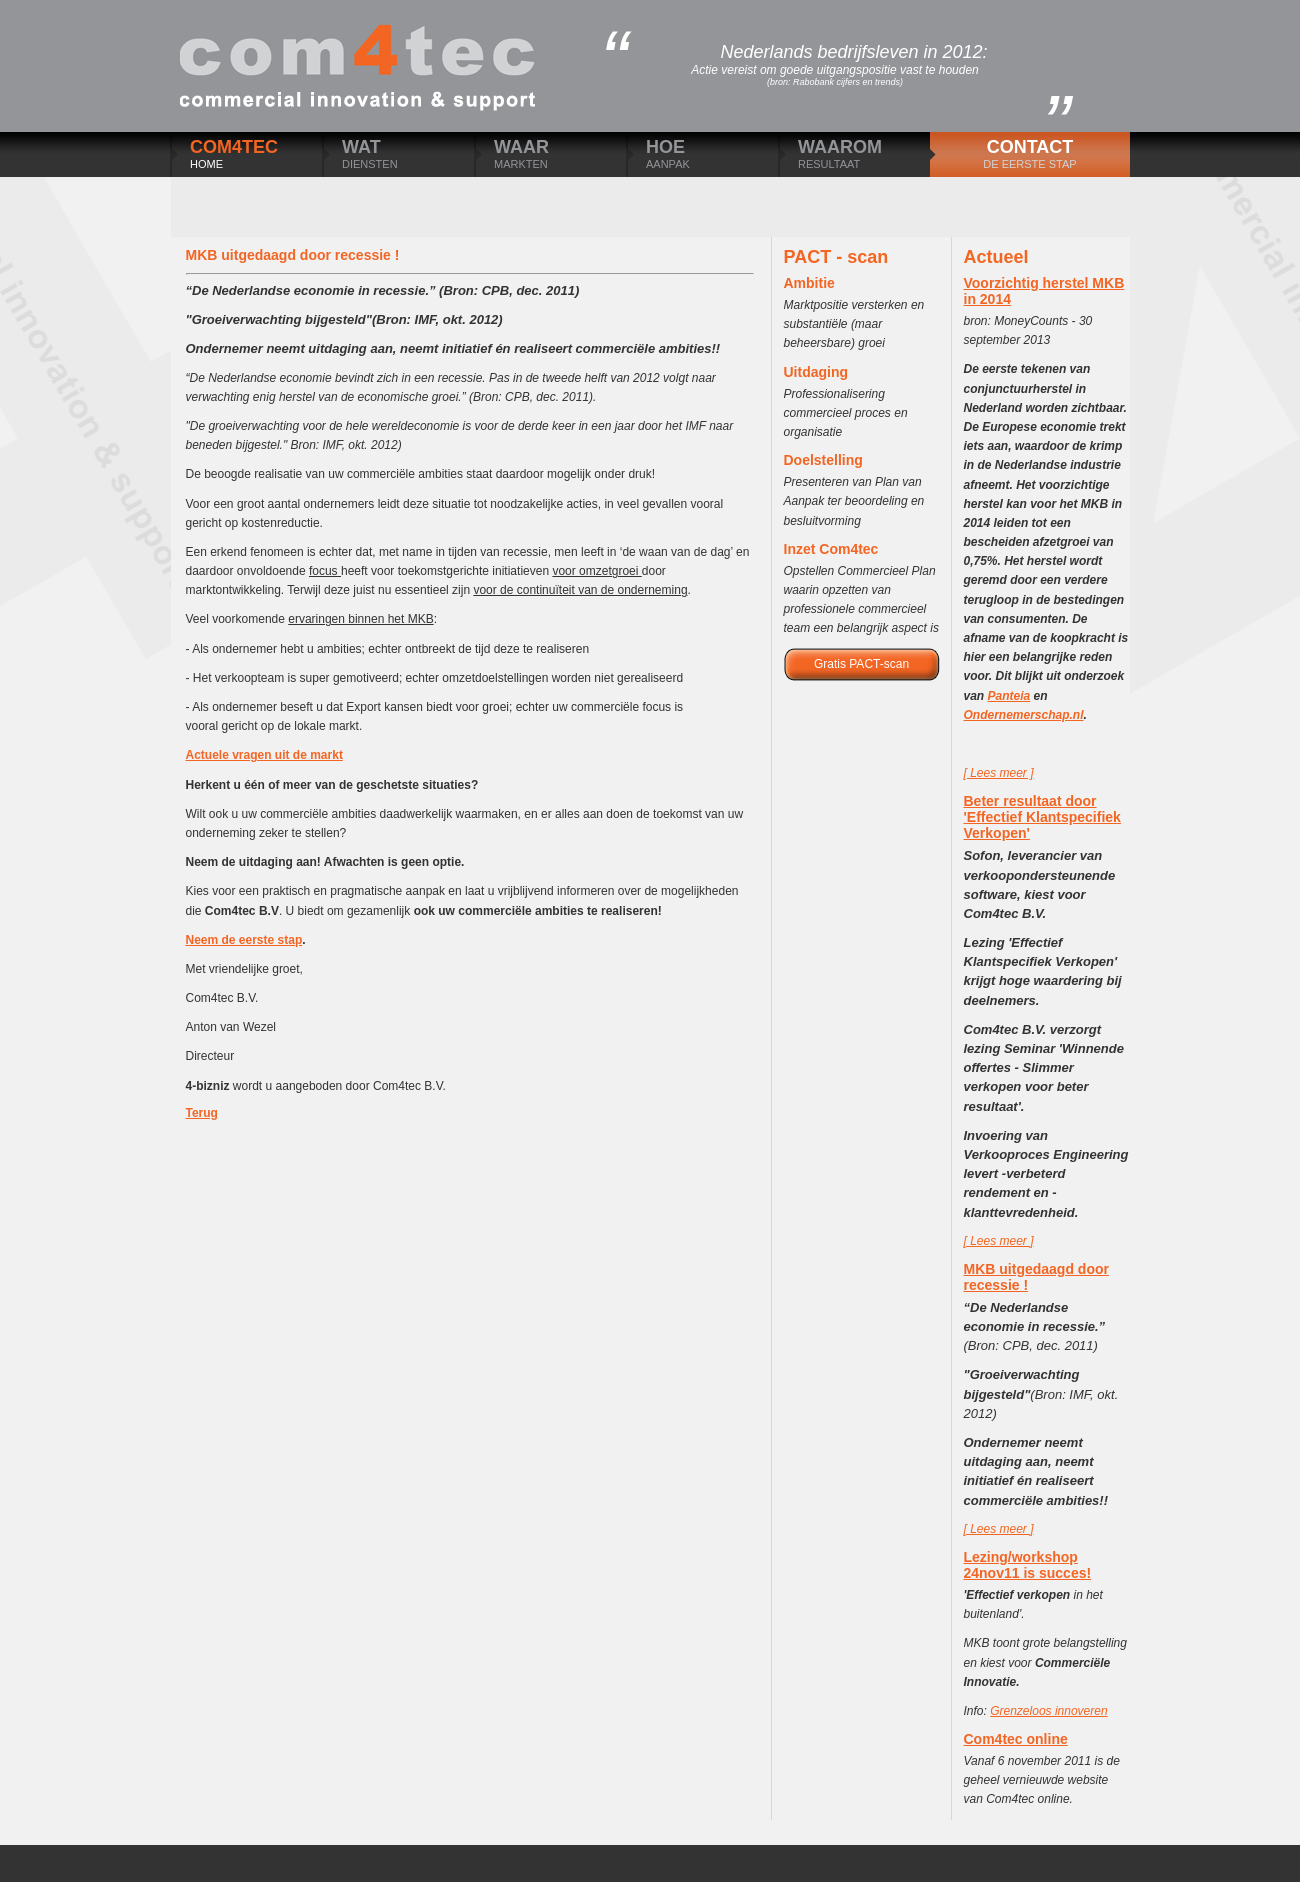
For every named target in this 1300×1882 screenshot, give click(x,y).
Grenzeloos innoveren (1048, 1711)
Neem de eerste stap (244, 940)
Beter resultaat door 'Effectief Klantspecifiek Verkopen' (1042, 817)
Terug (202, 1113)
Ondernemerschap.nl (1024, 715)
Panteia (1009, 696)
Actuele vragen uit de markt (264, 755)
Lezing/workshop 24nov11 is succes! (1028, 1565)
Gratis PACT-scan (861, 664)
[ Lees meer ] (999, 773)
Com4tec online (1016, 1739)
